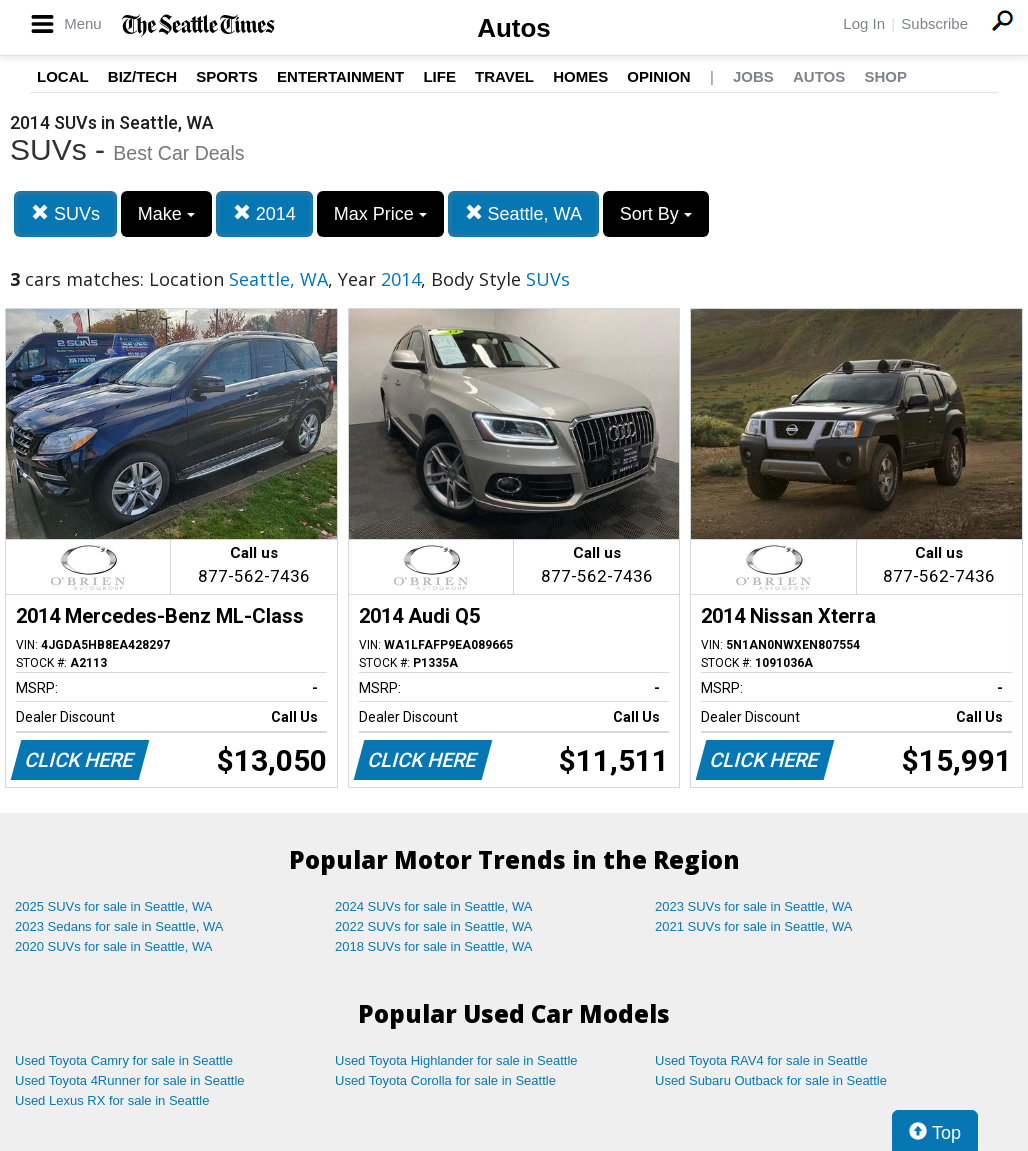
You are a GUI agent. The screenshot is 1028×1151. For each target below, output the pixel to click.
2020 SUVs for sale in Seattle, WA (114, 946)
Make (166, 214)
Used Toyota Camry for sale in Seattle (124, 1060)
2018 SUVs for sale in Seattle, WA (434, 946)
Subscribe (934, 23)
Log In (864, 23)
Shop (885, 76)
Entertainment (340, 76)
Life (439, 76)
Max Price (380, 214)
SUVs (65, 213)
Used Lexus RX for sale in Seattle (112, 1100)
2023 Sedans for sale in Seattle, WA (119, 926)
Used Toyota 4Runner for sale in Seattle (130, 1080)
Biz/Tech (142, 76)
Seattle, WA (523, 213)
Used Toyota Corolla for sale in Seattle (445, 1080)
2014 (264, 213)
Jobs (753, 76)
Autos (514, 28)
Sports (227, 76)
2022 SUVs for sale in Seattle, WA (434, 926)
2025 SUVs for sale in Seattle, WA (114, 906)
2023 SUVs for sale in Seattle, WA (754, 906)
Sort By (656, 214)
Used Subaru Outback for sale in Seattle (771, 1080)
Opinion (658, 76)
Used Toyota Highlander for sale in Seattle (456, 1060)
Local (63, 76)
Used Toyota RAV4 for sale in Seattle (761, 1060)
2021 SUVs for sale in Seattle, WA (754, 926)
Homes (580, 76)
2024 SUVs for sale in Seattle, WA (434, 906)
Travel (504, 76)
